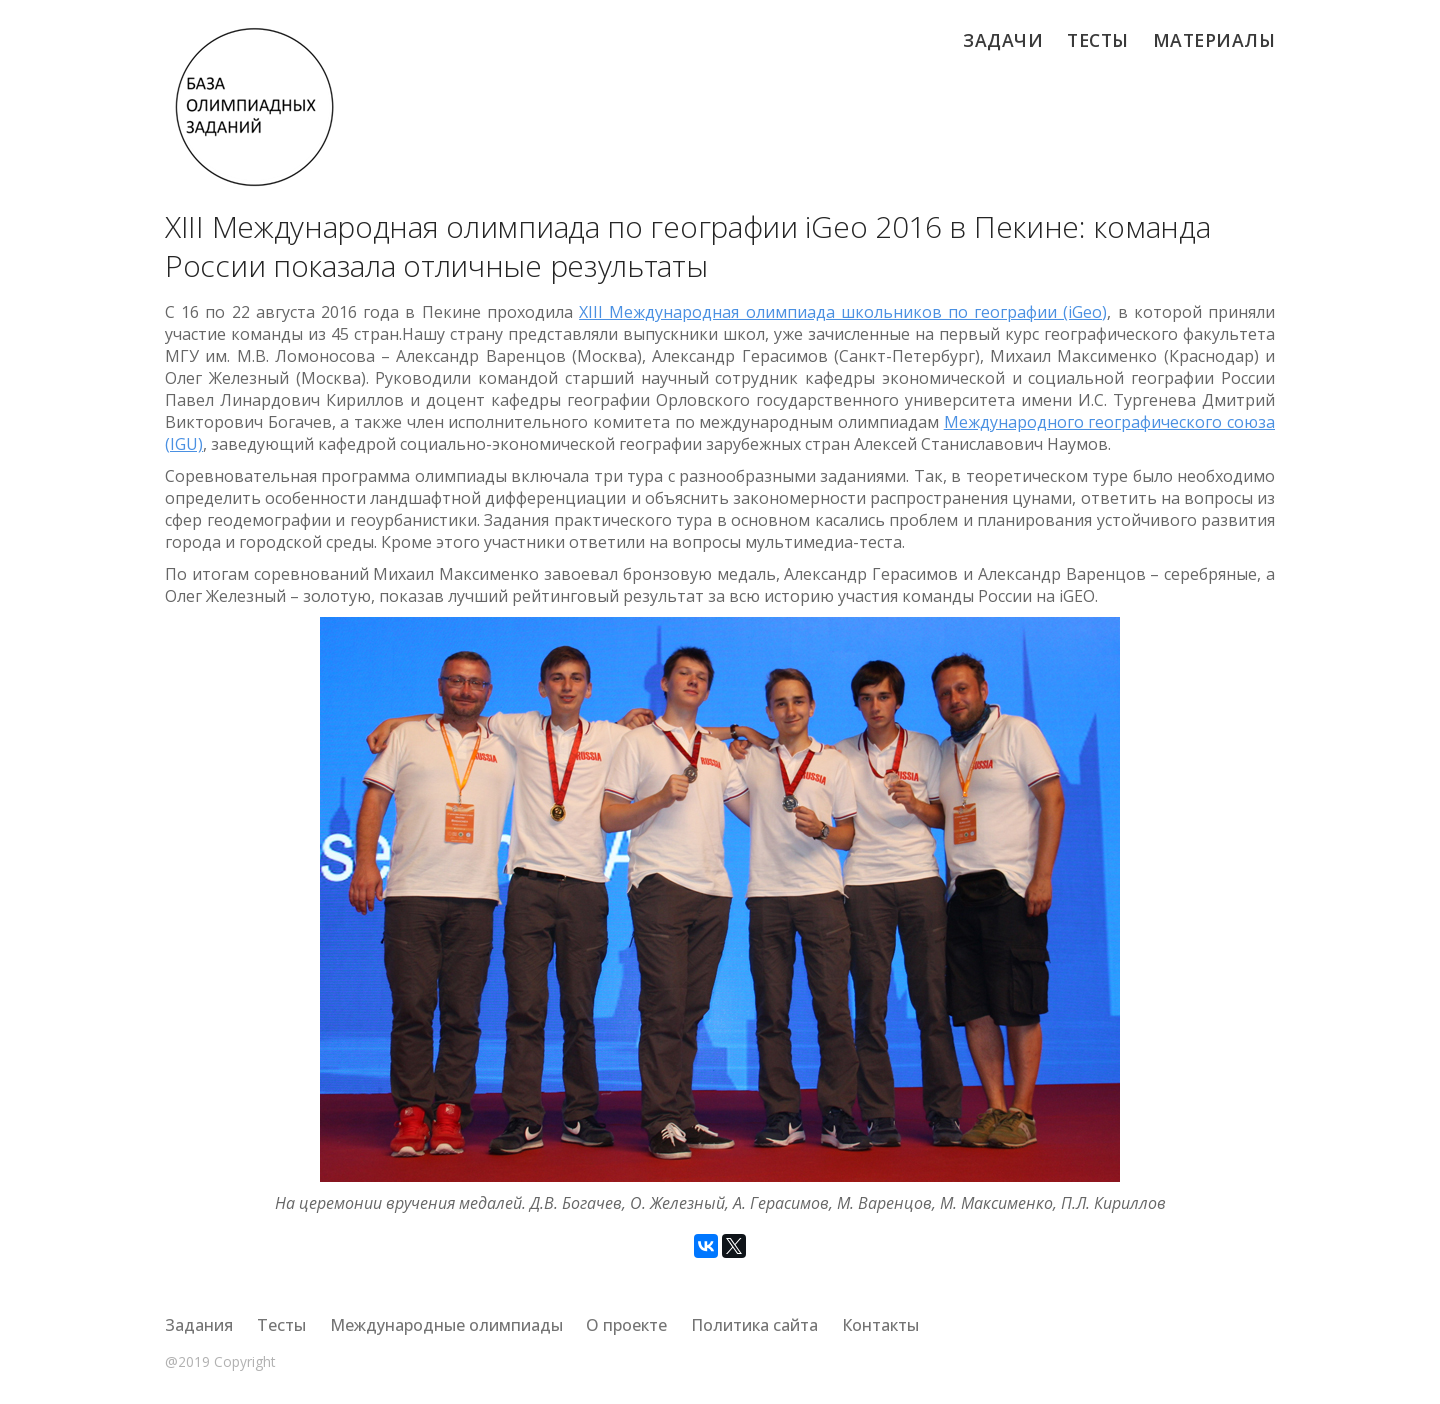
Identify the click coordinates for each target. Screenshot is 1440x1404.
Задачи (1003, 40)
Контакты (880, 1325)
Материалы (1214, 40)
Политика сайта (754, 1325)
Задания (199, 1325)
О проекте (626, 1325)
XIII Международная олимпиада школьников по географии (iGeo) (843, 312)
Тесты (1098, 40)
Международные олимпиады (446, 1325)
